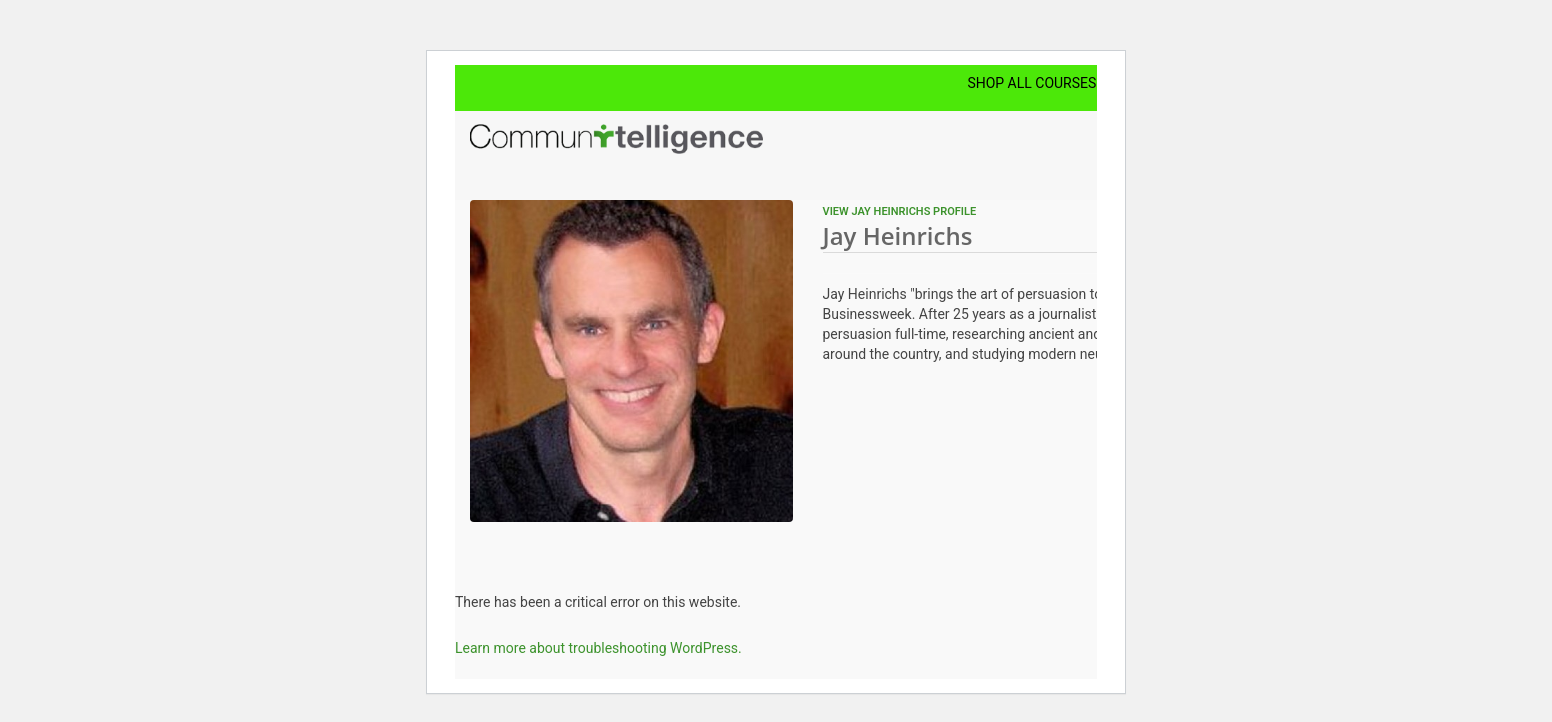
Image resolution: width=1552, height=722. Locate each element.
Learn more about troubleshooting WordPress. (598, 648)
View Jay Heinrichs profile (900, 211)
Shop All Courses (1031, 83)
